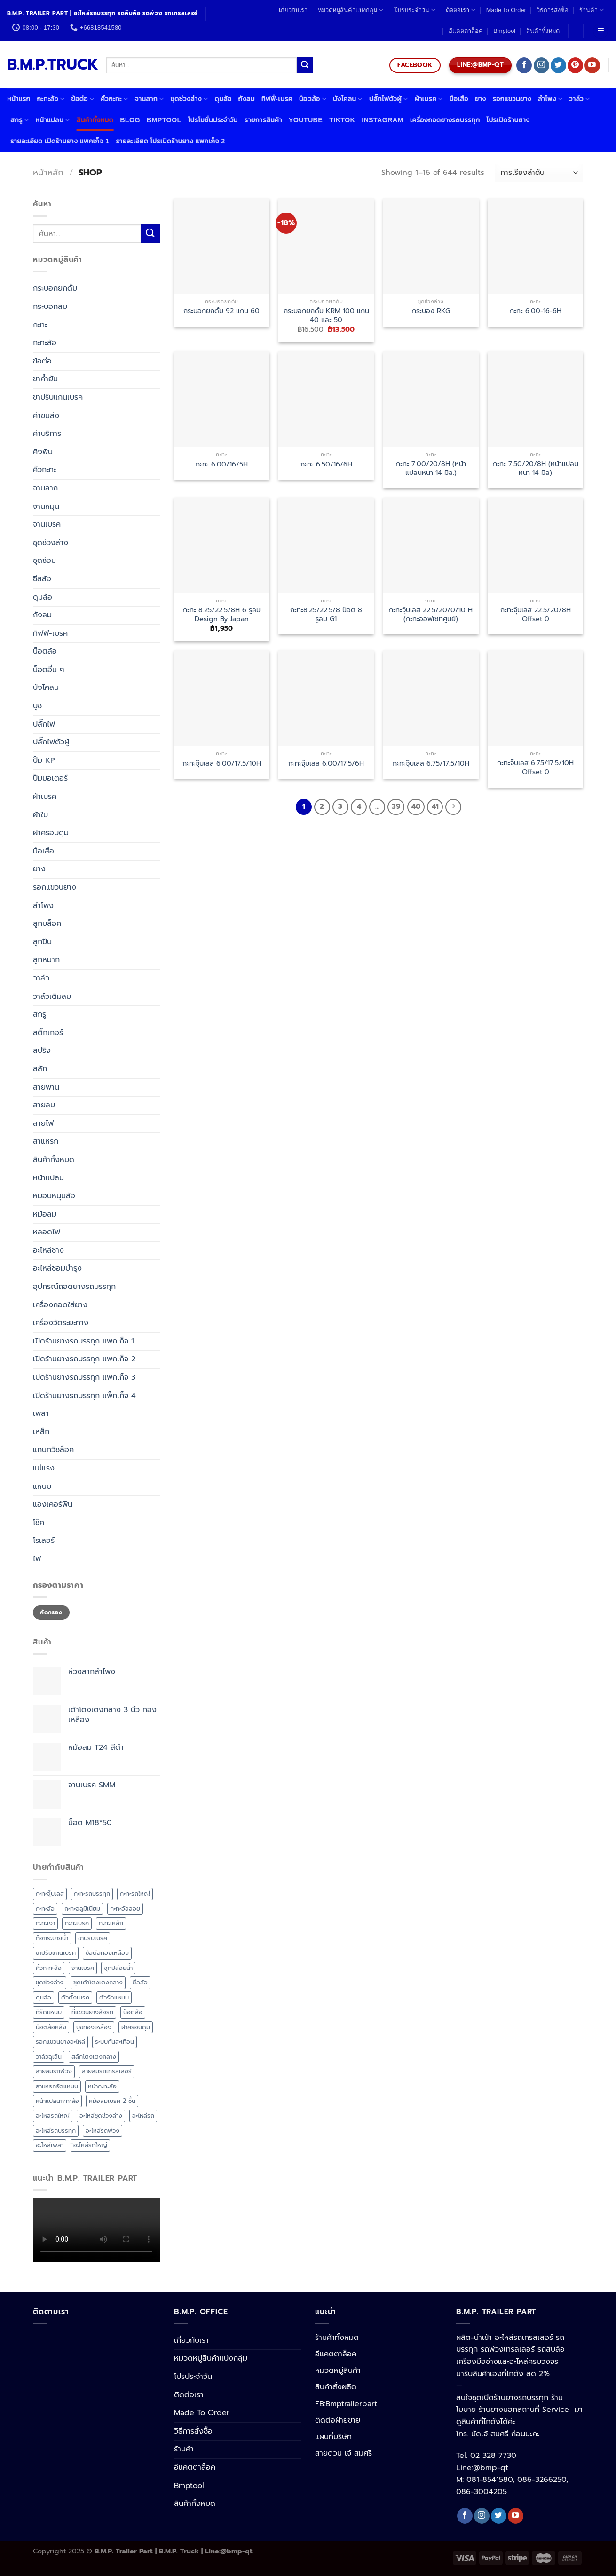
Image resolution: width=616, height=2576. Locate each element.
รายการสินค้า (263, 120)
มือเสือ (459, 99)
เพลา (41, 1413)
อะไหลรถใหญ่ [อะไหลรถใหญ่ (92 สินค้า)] (53, 2115)
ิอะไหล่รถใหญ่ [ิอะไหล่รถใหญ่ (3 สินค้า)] (90, 2145)
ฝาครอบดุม (51, 832)
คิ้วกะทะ (114, 99)
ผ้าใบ (40, 815)
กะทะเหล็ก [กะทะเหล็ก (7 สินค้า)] (111, 1923)
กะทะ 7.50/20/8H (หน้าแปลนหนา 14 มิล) (535, 468)
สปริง (42, 1050)
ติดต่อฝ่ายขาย (337, 2420)
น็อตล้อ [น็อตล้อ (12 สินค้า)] (132, 2011)
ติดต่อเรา (460, 10)
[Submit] (305, 65)
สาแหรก (45, 1141)
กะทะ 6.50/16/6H (326, 464)
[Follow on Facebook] (524, 65)
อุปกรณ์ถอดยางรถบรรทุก (74, 1286)
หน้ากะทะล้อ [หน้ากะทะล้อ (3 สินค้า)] (102, 2086)
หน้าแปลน (52, 120)
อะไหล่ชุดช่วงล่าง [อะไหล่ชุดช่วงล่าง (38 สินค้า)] (100, 2115)
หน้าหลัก (48, 172)
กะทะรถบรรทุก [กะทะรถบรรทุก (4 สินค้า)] (92, 1893)
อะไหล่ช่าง (48, 1250)
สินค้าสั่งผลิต (335, 2387)
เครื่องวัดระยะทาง (60, 1322)
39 (396, 806)
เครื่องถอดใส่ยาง (60, 1305)
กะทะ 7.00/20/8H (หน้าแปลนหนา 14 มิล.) (431, 468)
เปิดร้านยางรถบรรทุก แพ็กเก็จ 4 (84, 1395)
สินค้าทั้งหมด (543, 30)
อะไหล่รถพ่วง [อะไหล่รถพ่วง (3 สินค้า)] (102, 2130)
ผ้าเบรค (428, 99)
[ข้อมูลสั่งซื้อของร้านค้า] (539, 173)
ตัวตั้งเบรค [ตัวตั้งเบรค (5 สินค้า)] (75, 1997)
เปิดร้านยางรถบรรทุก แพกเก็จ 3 (84, 1377)
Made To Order (506, 10)
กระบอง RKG (431, 311)
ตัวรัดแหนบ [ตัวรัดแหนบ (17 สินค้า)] (114, 1997)
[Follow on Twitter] (558, 65)
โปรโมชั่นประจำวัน (213, 120)
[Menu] (600, 31)
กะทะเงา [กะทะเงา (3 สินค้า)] (45, 1923)
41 (435, 806)
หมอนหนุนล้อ (54, 1195)
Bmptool (504, 30)
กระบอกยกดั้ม (55, 288)
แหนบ (42, 1486)
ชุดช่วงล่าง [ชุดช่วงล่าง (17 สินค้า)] (49, 1982)
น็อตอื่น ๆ (48, 669)
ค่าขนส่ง (46, 415)
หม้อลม (44, 1214)
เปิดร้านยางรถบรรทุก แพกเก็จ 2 (84, 1359)
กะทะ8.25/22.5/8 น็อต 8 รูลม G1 (326, 614)
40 (415, 806)
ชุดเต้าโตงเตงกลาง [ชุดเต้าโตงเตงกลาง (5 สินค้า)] (98, 1982)
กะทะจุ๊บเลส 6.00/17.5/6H (326, 763)
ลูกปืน (42, 942)
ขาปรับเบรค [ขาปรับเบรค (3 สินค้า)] (92, 1938)
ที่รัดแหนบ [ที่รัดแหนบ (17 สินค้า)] (49, 2011)
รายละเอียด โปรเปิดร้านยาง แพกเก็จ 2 (170, 141)
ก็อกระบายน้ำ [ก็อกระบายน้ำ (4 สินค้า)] (52, 1938)
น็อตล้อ (312, 99)
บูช (37, 705)
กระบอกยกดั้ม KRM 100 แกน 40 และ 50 (326, 315)
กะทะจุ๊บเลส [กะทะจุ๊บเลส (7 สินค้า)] (50, 1893)
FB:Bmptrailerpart (346, 2404)
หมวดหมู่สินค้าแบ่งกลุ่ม (350, 10)
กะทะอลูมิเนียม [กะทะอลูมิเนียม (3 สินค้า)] (82, 1908)
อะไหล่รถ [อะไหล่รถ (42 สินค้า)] (143, 2115)
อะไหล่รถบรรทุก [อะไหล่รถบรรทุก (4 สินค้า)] (56, 2130)
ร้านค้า (591, 10)
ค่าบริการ (47, 433)
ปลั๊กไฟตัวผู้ (388, 99)
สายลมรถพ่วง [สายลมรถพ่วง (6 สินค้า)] (54, 2071)
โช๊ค (38, 1522)
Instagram (382, 120)
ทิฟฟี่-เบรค (276, 99)
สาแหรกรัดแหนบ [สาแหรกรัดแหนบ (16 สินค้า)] (57, 2086)
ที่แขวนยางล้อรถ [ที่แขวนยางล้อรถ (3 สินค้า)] (92, 2011)
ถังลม (246, 99)
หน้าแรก (18, 99)
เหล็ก (41, 1432)
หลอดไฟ (46, 1232)
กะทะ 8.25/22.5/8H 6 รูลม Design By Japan (222, 614)
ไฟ (37, 1559)
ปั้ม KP (44, 760)
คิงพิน (43, 452)
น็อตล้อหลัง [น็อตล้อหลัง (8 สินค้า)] (51, 2027)
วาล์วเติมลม (52, 996)
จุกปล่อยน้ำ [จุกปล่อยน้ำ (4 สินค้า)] (118, 1967)
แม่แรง (44, 1468)
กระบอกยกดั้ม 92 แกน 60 (221, 311)
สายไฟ (43, 1123)
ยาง (480, 99)
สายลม (44, 1105)
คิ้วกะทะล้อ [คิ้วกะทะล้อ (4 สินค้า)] (49, 1967)
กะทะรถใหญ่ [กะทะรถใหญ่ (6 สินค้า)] (135, 1893)
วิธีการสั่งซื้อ (553, 10)
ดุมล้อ (222, 99)
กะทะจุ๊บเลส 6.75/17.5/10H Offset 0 (535, 767)
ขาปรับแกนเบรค (58, 397)
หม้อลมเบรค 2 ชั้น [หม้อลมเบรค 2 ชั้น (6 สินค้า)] (112, 2100)
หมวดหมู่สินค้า (338, 2370)
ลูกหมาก (46, 959)
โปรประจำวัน (414, 10)
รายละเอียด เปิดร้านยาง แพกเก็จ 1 (59, 141)
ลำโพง (550, 99)
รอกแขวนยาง (511, 99)
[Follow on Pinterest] (575, 65)
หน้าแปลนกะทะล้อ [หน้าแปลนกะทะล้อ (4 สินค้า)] (57, 2100)
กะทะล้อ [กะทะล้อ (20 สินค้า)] (45, 1908)
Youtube (306, 120)
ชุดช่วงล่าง (189, 99)
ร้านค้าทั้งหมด (337, 2337)
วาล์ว (579, 99)
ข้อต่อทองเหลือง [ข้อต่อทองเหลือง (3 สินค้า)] (107, 1952)
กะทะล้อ (50, 99)
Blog (130, 120)
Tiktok (342, 120)
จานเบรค (47, 524)
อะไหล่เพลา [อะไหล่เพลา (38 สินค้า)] (49, 2145)
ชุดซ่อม (44, 560)
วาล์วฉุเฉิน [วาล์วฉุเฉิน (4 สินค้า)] (49, 2056)
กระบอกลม (50, 306)
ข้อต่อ (82, 99)
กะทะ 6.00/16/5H (222, 464)
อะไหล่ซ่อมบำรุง (57, 1268)
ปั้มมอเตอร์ (50, 778)
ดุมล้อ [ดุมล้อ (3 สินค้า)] (43, 1997)
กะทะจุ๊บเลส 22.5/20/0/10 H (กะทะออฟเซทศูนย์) (431, 614)
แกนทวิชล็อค (53, 1449)
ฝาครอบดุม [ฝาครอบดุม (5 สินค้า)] (135, 2027)
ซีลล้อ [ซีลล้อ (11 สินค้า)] (140, 1982)
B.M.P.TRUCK (49, 64)
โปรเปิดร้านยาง (507, 120)
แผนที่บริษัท (333, 2436)
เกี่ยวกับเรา (293, 10)
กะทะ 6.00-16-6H (535, 311)
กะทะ (40, 325)
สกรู (19, 120)
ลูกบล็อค (47, 923)
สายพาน (46, 1087)
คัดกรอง (51, 1612)
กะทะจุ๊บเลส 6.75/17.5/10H (431, 763)
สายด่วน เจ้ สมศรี (343, 2453)
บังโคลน (348, 99)
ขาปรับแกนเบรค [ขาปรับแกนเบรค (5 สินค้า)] (56, 1952)
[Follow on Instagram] (541, 65)
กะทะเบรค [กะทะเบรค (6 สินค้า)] (77, 1923)
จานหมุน (46, 506)
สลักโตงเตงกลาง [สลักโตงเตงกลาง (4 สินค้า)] (93, 2056)
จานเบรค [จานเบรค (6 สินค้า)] (82, 1967)
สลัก (40, 1069)
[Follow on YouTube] (592, 65)
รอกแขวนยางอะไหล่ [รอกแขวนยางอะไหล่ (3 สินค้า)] (60, 2041)
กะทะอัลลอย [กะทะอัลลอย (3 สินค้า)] (125, 1908)
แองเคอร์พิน (52, 1504)
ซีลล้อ (42, 579)
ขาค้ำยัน (45, 379)
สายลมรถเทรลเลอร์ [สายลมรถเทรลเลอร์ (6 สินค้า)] (107, 2071)
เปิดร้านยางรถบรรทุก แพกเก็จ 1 (83, 1341)
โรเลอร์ (44, 1540)
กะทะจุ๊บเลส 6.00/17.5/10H (221, 763)
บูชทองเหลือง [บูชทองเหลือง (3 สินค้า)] (93, 2027)
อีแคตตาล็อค (466, 30)
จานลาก (149, 99)
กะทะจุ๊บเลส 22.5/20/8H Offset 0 (535, 614)
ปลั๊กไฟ (44, 724)
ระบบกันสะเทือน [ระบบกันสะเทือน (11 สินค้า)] (114, 2041)
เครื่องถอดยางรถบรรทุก (445, 120)
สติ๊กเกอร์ (48, 1032)
